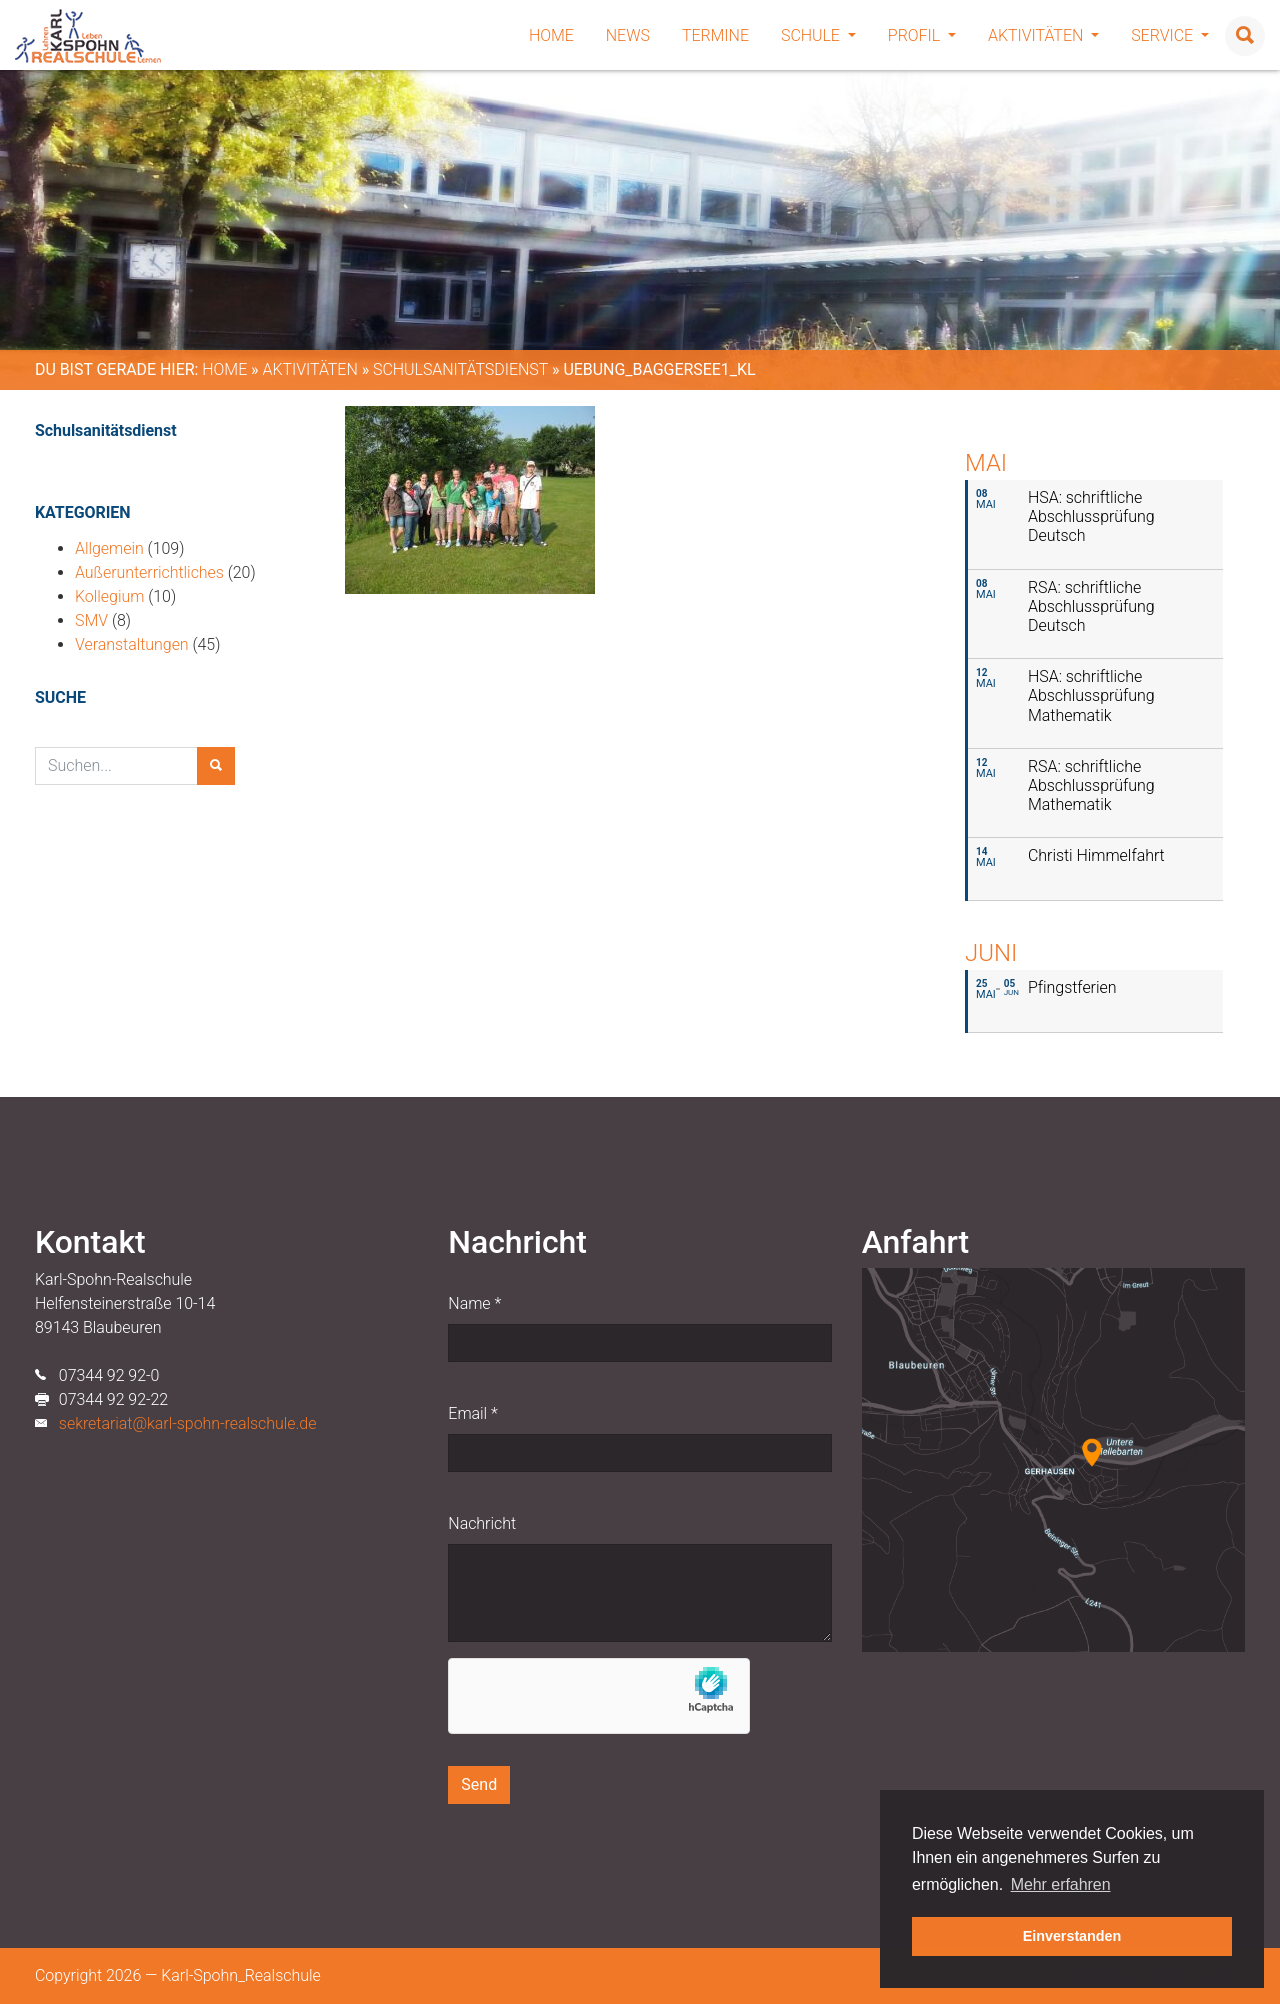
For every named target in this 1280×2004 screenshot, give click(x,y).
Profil (922, 35)
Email (472, 1413)
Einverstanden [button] (1072, 1936)
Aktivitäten (1043, 35)
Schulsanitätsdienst (460, 369)
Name (474, 1303)
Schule (818, 35)
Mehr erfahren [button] (1061, 1884)
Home (551, 35)
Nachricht (482, 1523)
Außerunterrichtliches (149, 572)
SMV (91, 620)
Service (1170, 35)
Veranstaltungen (132, 644)
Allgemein (109, 548)
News (628, 35)
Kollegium (109, 596)
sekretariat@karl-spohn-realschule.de (188, 1423)
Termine (715, 35)
